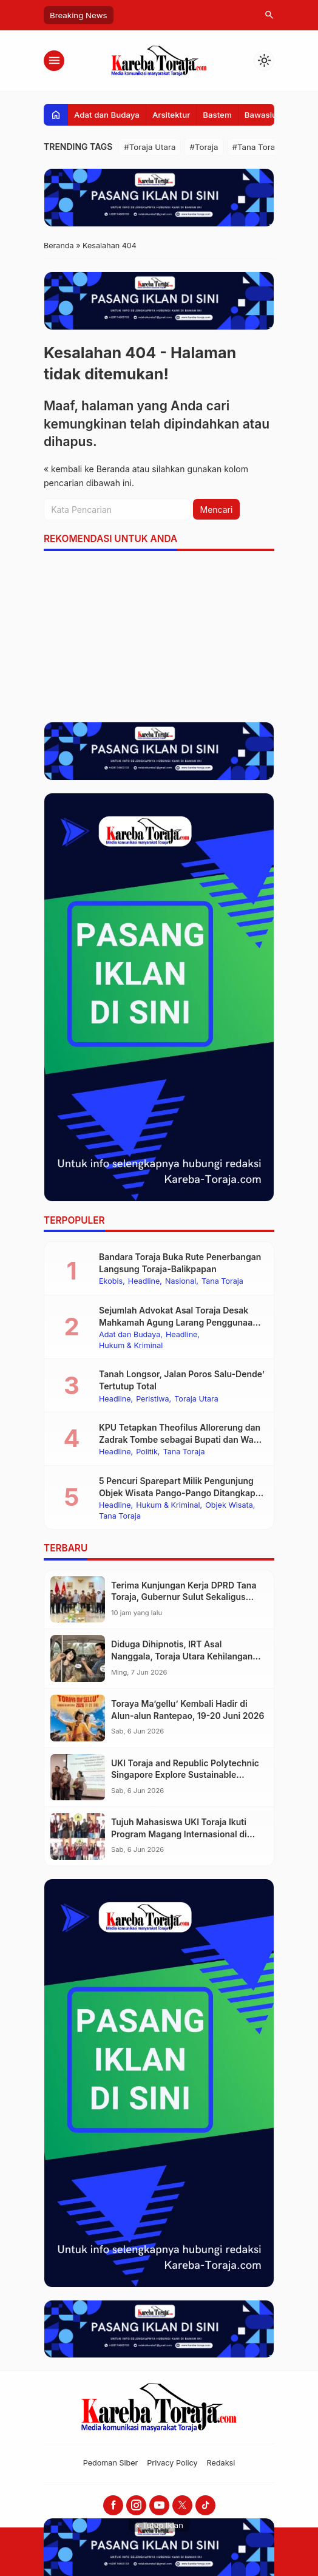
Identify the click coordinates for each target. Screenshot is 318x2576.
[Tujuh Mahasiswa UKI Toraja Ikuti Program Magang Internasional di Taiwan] (77, 1836)
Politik (147, 1452)
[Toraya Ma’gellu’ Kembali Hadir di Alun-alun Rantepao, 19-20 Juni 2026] (77, 1718)
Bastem (217, 115)
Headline (144, 1282)
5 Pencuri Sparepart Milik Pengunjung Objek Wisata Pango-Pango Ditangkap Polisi (177, 1493)
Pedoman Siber (110, 2462)
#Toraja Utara (149, 147)
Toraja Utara (196, 1399)
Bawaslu (261, 115)
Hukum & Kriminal (131, 1346)
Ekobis (111, 1282)
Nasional (180, 1282)
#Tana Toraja (257, 147)
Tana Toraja (222, 1282)
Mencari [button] (216, 509)
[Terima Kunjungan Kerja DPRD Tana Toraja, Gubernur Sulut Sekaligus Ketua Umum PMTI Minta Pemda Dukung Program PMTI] (77, 1599)
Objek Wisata (229, 1506)
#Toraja (203, 147)
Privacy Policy (172, 2462)
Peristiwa (152, 1399)
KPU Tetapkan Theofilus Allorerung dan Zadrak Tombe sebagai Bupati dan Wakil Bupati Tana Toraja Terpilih (181, 1439)
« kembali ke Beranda (87, 469)
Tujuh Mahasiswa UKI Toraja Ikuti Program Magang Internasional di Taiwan (179, 1834)
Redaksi (221, 2462)
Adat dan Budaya (107, 115)
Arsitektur (171, 115)
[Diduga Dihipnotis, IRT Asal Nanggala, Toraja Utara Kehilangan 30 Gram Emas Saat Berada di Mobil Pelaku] (77, 1658)
